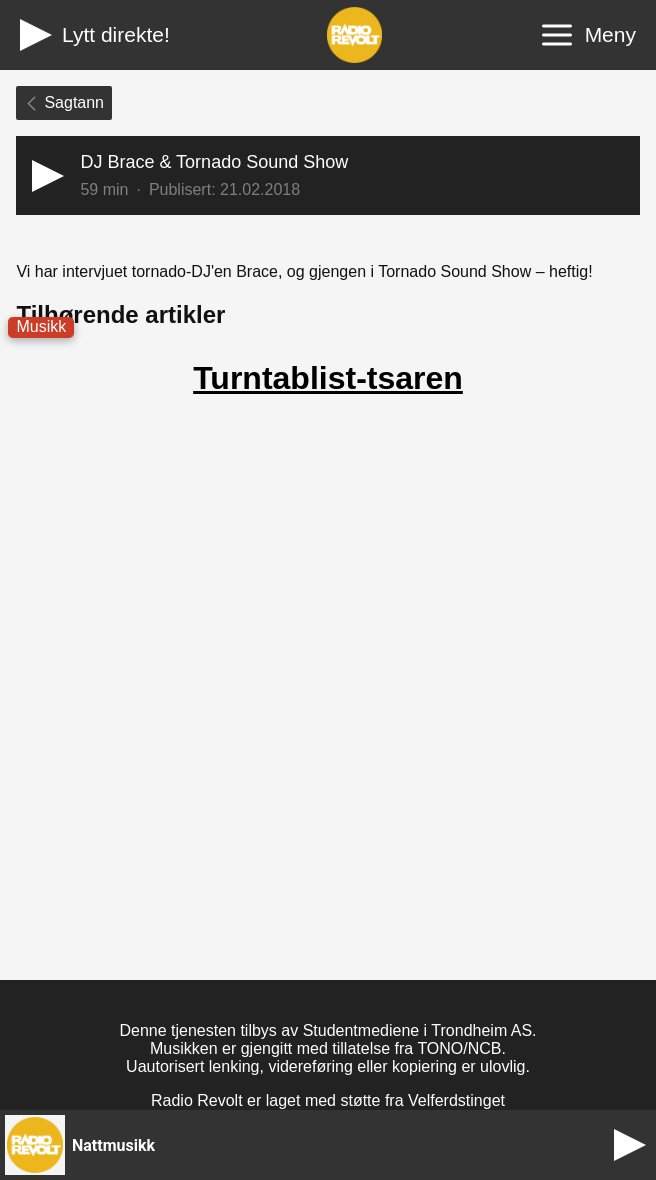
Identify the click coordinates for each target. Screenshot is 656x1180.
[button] (327, 175)
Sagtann (64, 102)
